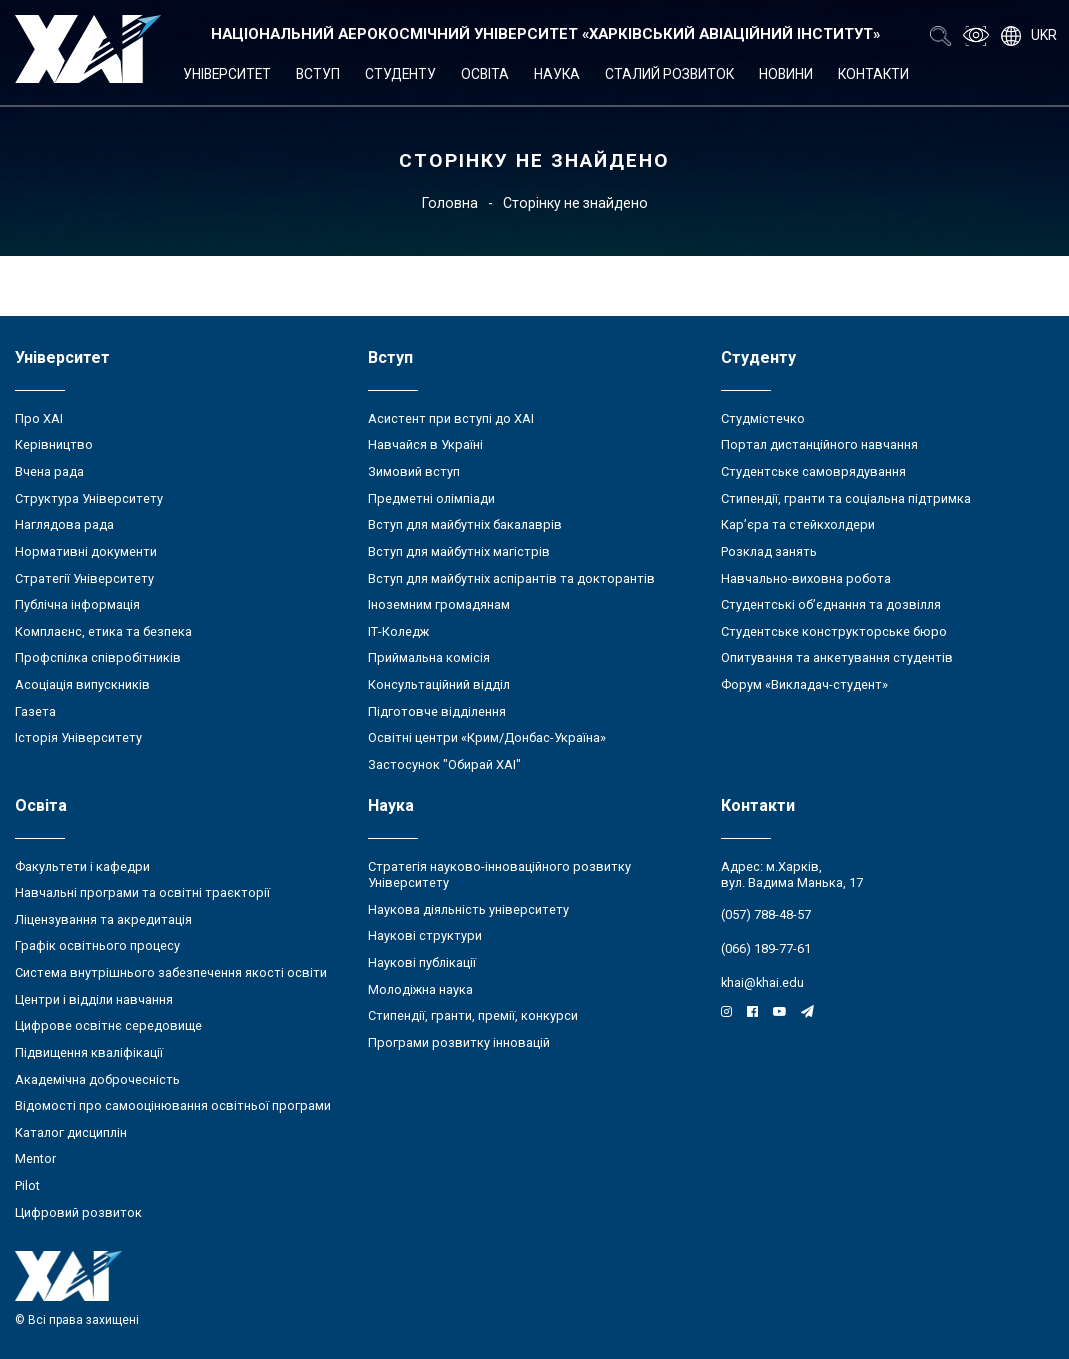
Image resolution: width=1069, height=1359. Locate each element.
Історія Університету (78, 737)
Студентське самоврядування (813, 471)
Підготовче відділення (437, 711)
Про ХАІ (39, 418)
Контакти (873, 74)
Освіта (485, 74)
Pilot (27, 1185)
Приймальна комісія (429, 657)
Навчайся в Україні (425, 444)
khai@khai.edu (762, 982)
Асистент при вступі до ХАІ (451, 418)
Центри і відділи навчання (94, 999)
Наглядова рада (64, 524)
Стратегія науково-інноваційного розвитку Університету (499, 875)
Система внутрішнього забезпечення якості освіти (171, 972)
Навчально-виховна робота (806, 578)
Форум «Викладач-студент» (804, 684)
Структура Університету (89, 498)
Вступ (318, 74)
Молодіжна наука (420, 989)
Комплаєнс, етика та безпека (103, 631)
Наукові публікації (422, 962)
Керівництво (54, 444)
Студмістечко (763, 418)
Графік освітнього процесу (97, 945)
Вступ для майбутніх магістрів (459, 551)
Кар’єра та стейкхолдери (798, 524)
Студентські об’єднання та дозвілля (831, 604)
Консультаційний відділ (439, 684)
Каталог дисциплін (71, 1132)
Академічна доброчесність (97, 1079)
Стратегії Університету (84, 578)
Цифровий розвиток (78, 1212)
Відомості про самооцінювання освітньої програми (173, 1105)
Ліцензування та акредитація (103, 919)
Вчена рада (49, 471)
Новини (786, 74)
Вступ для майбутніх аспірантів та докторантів (511, 578)
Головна (450, 203)
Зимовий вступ (414, 471)
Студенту (400, 74)
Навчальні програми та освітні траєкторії (142, 892)
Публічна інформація (77, 604)
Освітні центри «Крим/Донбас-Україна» (487, 737)
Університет (227, 74)
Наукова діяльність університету (468, 909)
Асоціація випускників (82, 684)
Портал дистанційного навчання (819, 444)
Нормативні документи (86, 551)
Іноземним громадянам (439, 604)
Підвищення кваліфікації (89, 1052)
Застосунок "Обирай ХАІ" (444, 764)
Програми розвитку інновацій (459, 1042)
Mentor (35, 1158)
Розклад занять (769, 551)
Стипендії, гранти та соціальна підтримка (846, 498)
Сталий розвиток (669, 74)
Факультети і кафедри (82, 866)
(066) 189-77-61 (766, 948)
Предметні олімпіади (431, 498)
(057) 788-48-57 (766, 914)
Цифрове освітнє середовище (108, 1025)
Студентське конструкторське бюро (834, 631)
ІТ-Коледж (398, 631)
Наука (557, 74)
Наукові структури (425, 935)
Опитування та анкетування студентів (837, 657)
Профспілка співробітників (98, 657)
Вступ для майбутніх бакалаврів (465, 524)
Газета (35, 711)
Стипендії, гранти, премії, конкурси (473, 1015)
